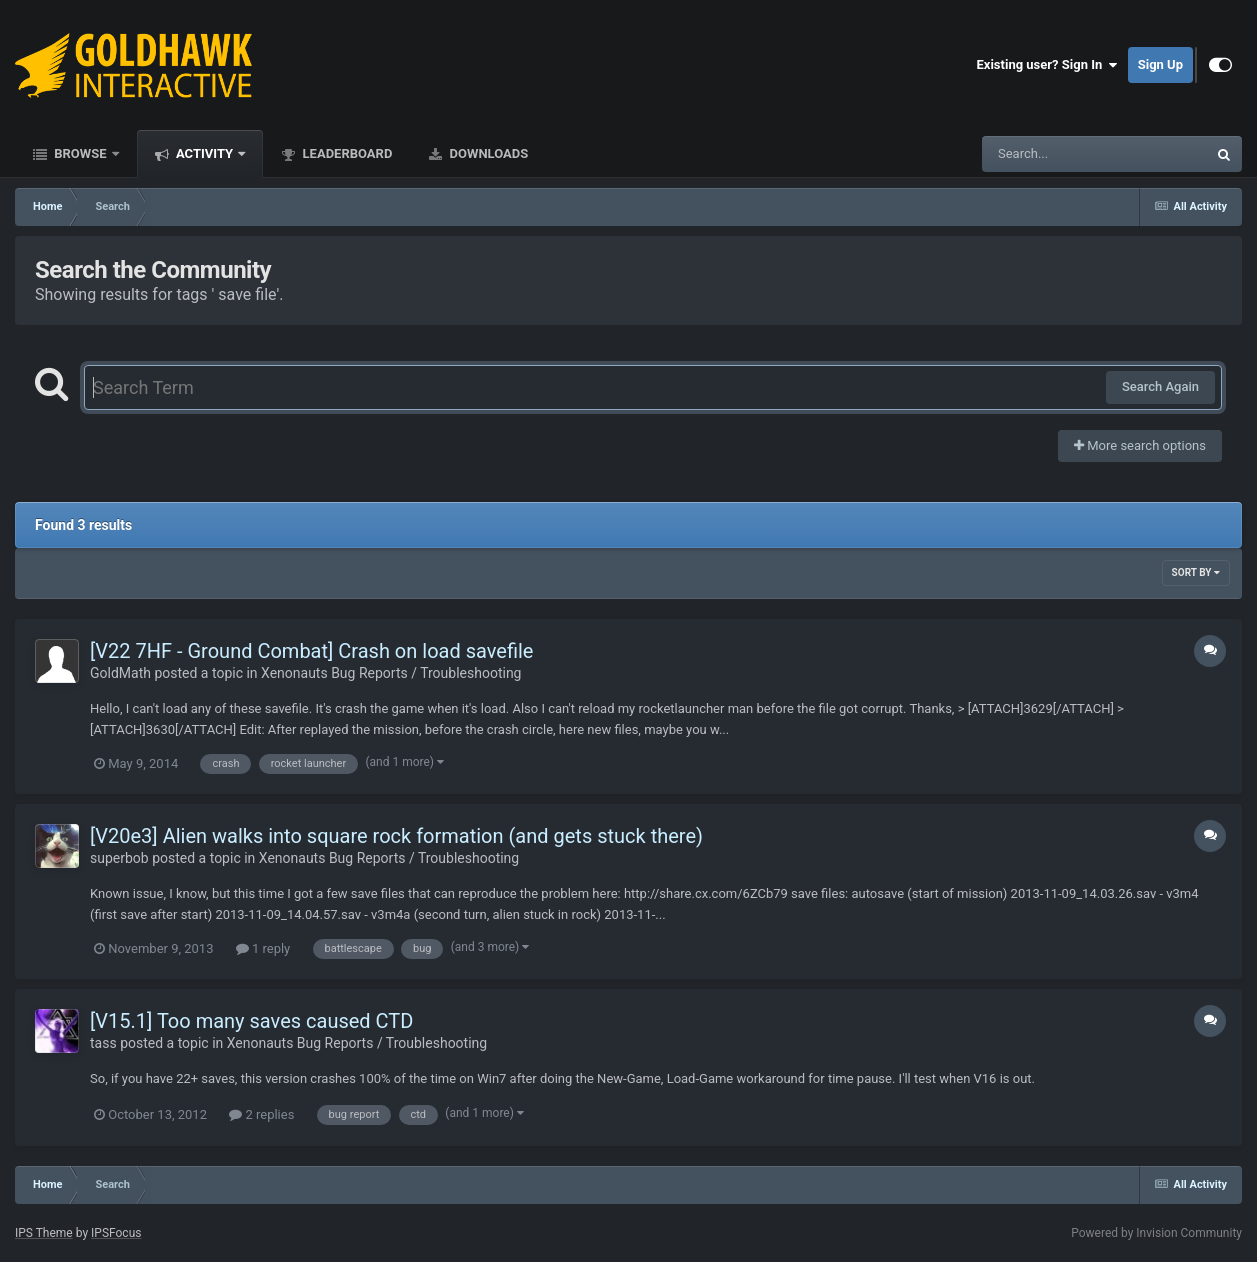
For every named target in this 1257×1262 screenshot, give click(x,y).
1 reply (263, 948)
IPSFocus (116, 1233)
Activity (205, 153)
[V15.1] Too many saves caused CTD (251, 1021)
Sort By (1196, 572)
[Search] (1044, 154)
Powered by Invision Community (1156, 1233)
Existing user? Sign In (1047, 65)
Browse (80, 153)
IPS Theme (44, 1233)
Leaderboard (345, 153)
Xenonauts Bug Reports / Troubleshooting (391, 673)
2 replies (261, 1114)
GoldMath (120, 673)
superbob (119, 858)
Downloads (487, 153)
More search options (1140, 445)
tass (103, 1043)
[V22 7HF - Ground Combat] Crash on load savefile (311, 651)
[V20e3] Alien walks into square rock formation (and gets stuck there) (396, 836)
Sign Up (1160, 64)
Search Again (1160, 386)
